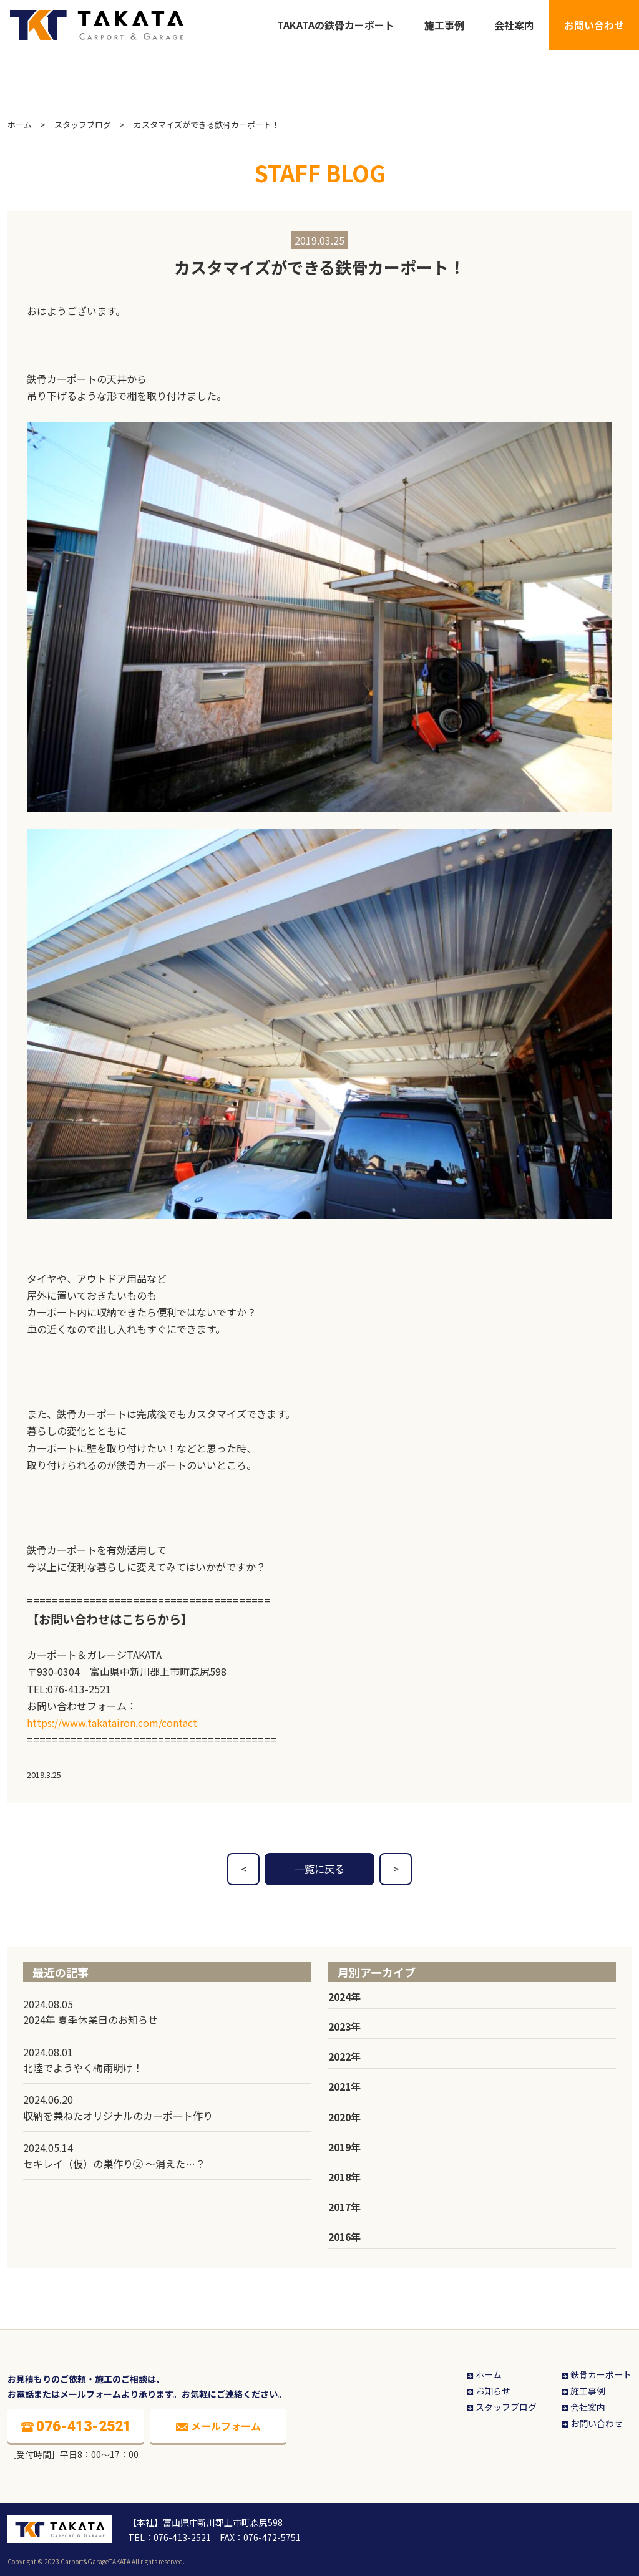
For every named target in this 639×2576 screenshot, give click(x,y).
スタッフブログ (82, 124)
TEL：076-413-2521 (169, 2537)
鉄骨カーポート (596, 2374)
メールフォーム (218, 2425)
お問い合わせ (594, 24)
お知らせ (487, 2390)
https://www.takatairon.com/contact (112, 1722)
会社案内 (514, 24)
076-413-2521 (79, 1688)
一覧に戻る (319, 1868)
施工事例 (444, 24)
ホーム (19, 124)
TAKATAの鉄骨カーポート (335, 24)
